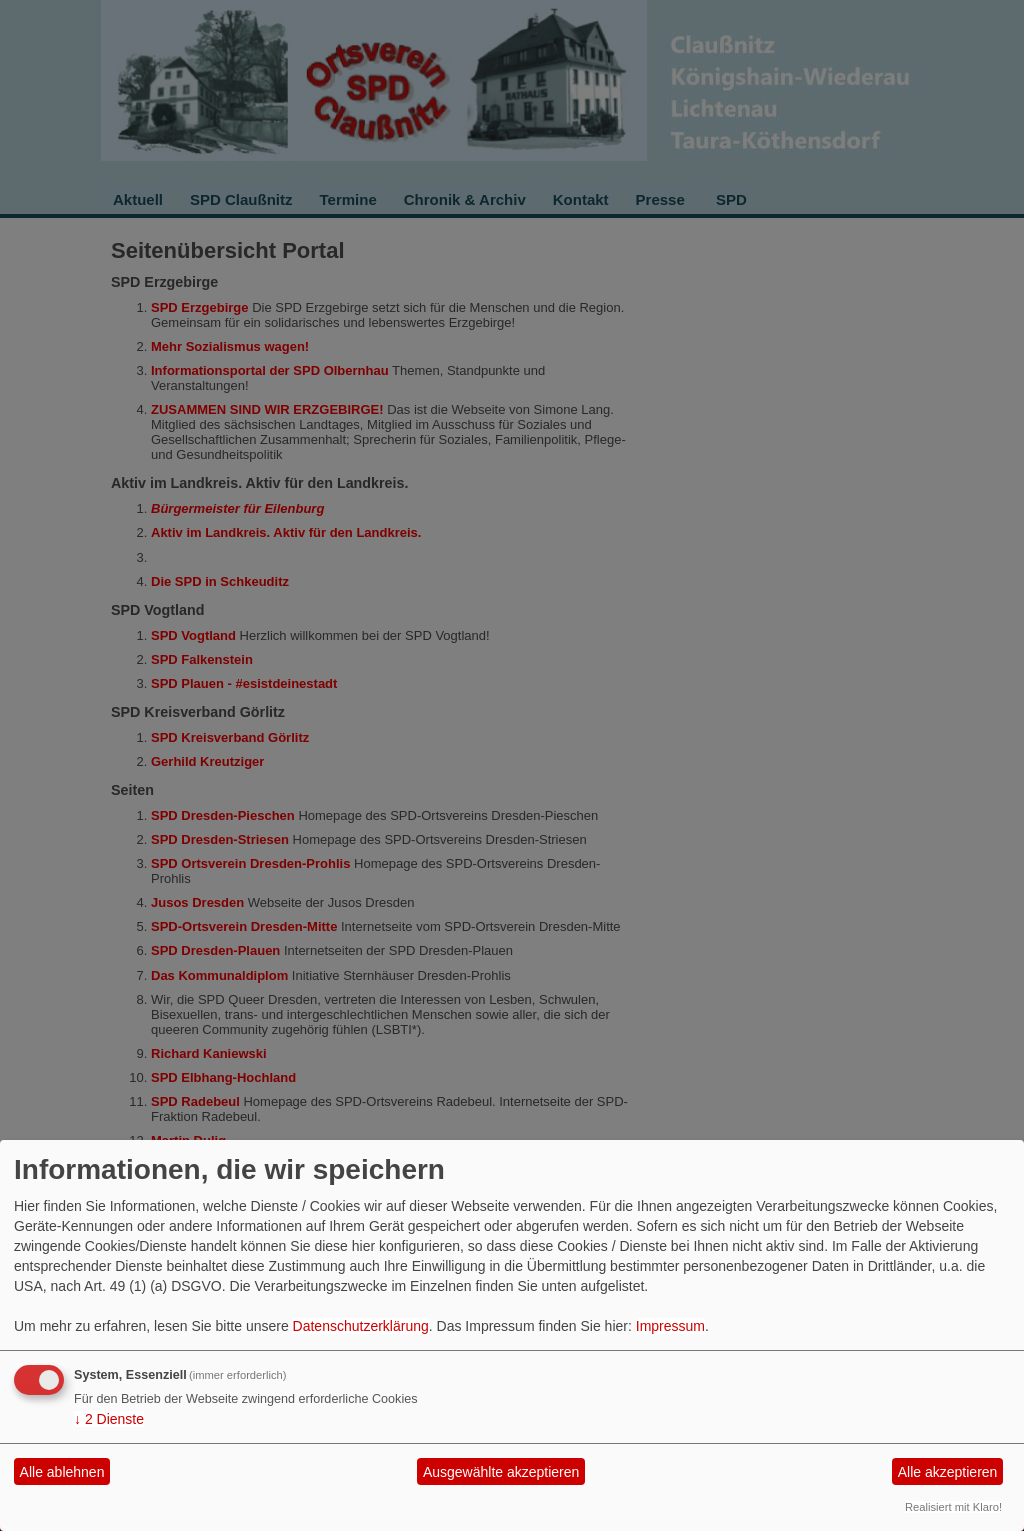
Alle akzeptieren (948, 1472)
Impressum (670, 1326)
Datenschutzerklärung (361, 1326)
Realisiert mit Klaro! (953, 1507)
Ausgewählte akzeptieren (501, 1472)
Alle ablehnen (62, 1472)
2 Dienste (109, 1419)
